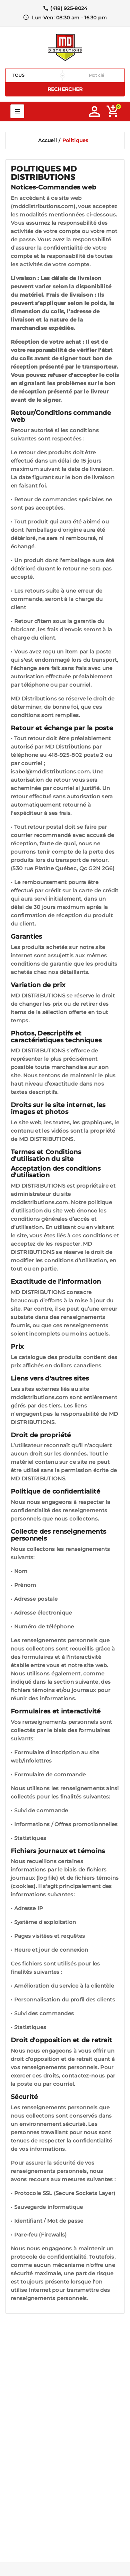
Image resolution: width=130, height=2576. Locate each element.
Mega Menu (17, 111)
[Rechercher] (97, 75)
